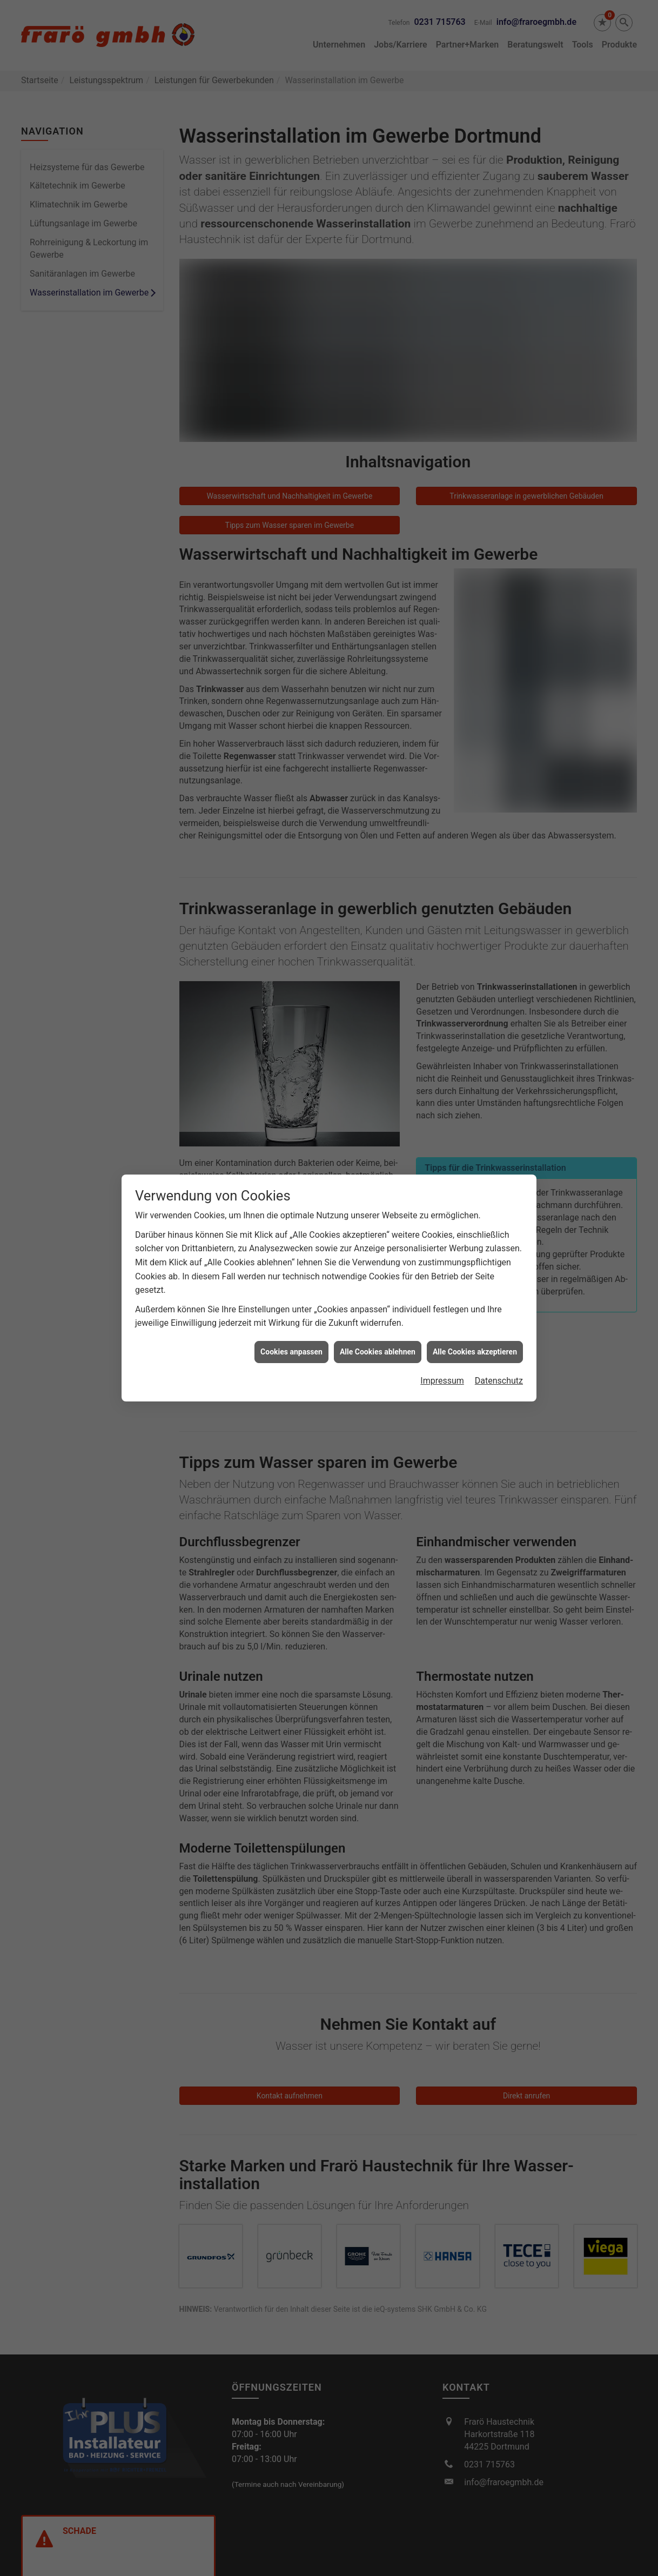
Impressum (442, 1207)
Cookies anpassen (291, 1177)
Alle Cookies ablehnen (377, 1177)
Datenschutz (499, 1207)
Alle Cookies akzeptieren (475, 1177)
